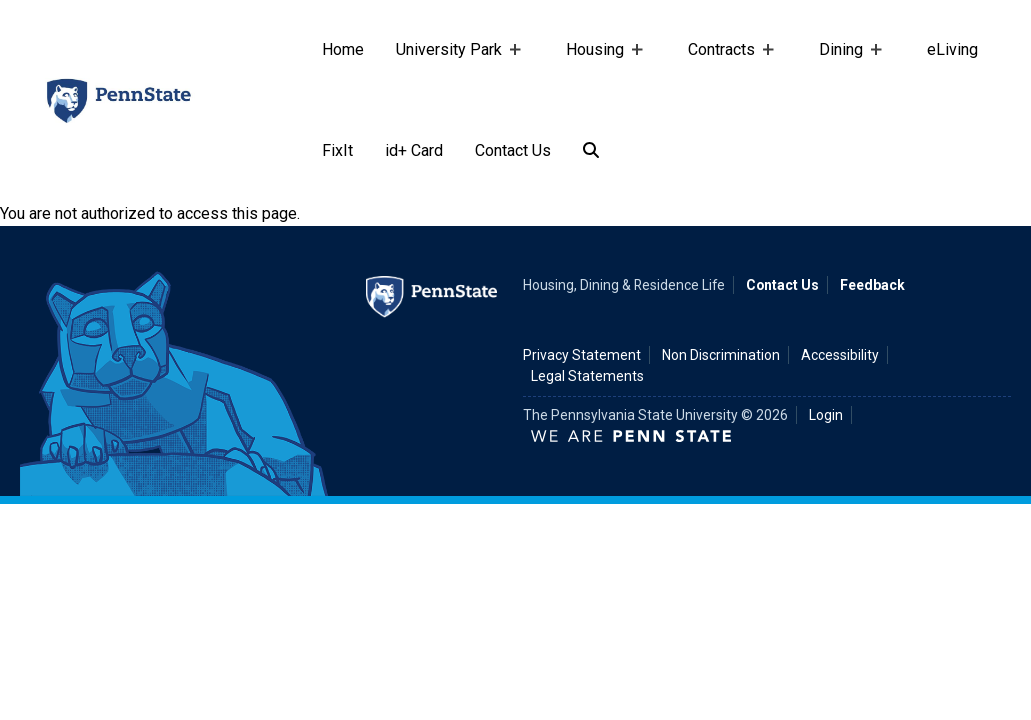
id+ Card (414, 150)
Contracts (725, 70)
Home (343, 49)
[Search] (591, 151)
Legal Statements (587, 376)
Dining (845, 70)
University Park (453, 70)
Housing (599, 70)
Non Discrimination (721, 355)
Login (826, 415)
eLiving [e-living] (952, 49)
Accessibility (840, 355)
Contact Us (513, 150)
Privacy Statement (582, 355)
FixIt (337, 150)
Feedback (872, 285)
